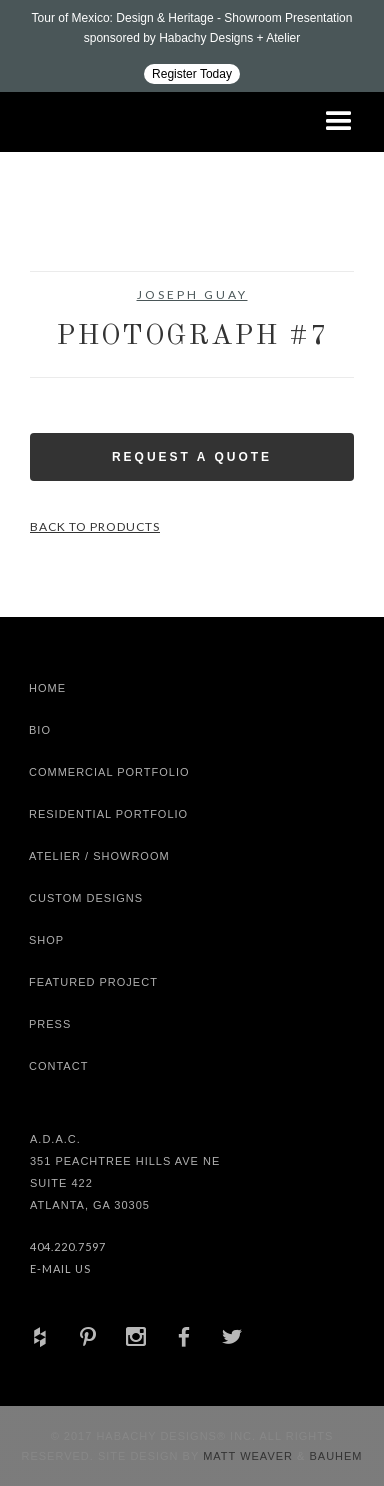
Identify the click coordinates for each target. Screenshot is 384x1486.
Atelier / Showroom (99, 856)
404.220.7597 (68, 1246)
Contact (58, 1066)
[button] (339, 122)
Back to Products (95, 526)
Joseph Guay (192, 294)
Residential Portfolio (108, 814)
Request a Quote (192, 457)
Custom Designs (86, 898)
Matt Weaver (250, 1456)
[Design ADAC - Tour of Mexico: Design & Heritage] (192, 46)
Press (50, 1024)
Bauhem (333, 1456)
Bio (40, 730)
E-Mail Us (60, 1268)
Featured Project (93, 982)
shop (46, 940)
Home (47, 688)
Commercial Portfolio (109, 772)
